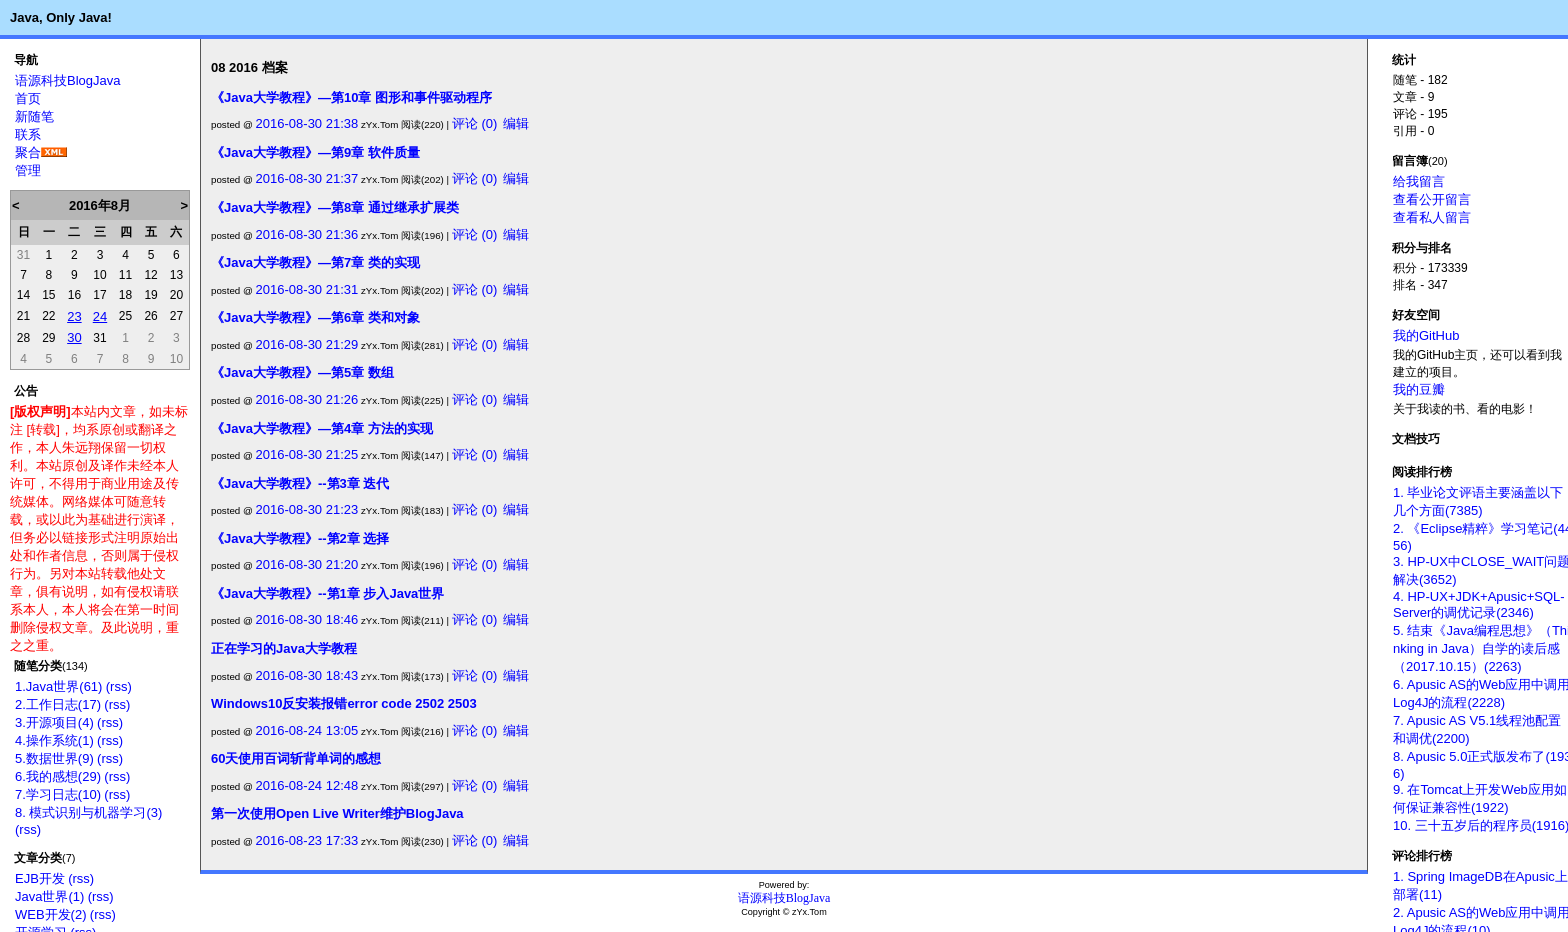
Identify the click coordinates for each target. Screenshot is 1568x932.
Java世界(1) (49, 896)
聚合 (28, 152)
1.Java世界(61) (58, 686)
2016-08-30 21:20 (307, 564)
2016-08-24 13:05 (307, 730)
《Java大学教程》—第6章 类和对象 (315, 317)
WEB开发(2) (51, 914)
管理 (28, 170)
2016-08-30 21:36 (307, 234)
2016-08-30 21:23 (307, 509)
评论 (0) (475, 123)
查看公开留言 (1432, 199)
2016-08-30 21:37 (307, 178)
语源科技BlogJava (67, 80)
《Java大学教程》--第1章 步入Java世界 (327, 593)
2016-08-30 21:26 (307, 399)
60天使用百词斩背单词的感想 (296, 758)
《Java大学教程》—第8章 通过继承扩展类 (335, 207)
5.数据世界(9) (54, 758)
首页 (28, 98)
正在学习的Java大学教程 (284, 648)
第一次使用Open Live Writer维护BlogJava (337, 813)
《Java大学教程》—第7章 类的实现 (315, 262)
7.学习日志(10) (58, 794)
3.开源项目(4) (54, 722)
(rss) (119, 686)
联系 (28, 134)
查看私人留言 (1432, 217)
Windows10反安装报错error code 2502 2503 (344, 703)
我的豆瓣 (1419, 389)
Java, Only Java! (61, 17)
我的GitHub (1426, 335)
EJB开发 (40, 878)
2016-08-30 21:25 (307, 454)
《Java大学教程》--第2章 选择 (300, 538)
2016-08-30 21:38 (307, 123)
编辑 (516, 123)
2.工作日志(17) (58, 704)
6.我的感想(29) (58, 776)
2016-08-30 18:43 (307, 675)
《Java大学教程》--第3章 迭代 (300, 483)
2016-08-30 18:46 (307, 619)
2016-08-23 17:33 (307, 840)
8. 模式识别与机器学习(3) (88, 812)
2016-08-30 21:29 (307, 344)
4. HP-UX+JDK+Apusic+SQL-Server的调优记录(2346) (1479, 604)
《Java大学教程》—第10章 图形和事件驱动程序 (351, 97)
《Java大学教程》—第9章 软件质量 (315, 152)
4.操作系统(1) (54, 740)
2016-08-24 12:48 (307, 785)
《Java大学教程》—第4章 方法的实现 (322, 428)
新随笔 (34, 116)
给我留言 (1419, 181)
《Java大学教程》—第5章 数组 (302, 372)
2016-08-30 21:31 (307, 289)
